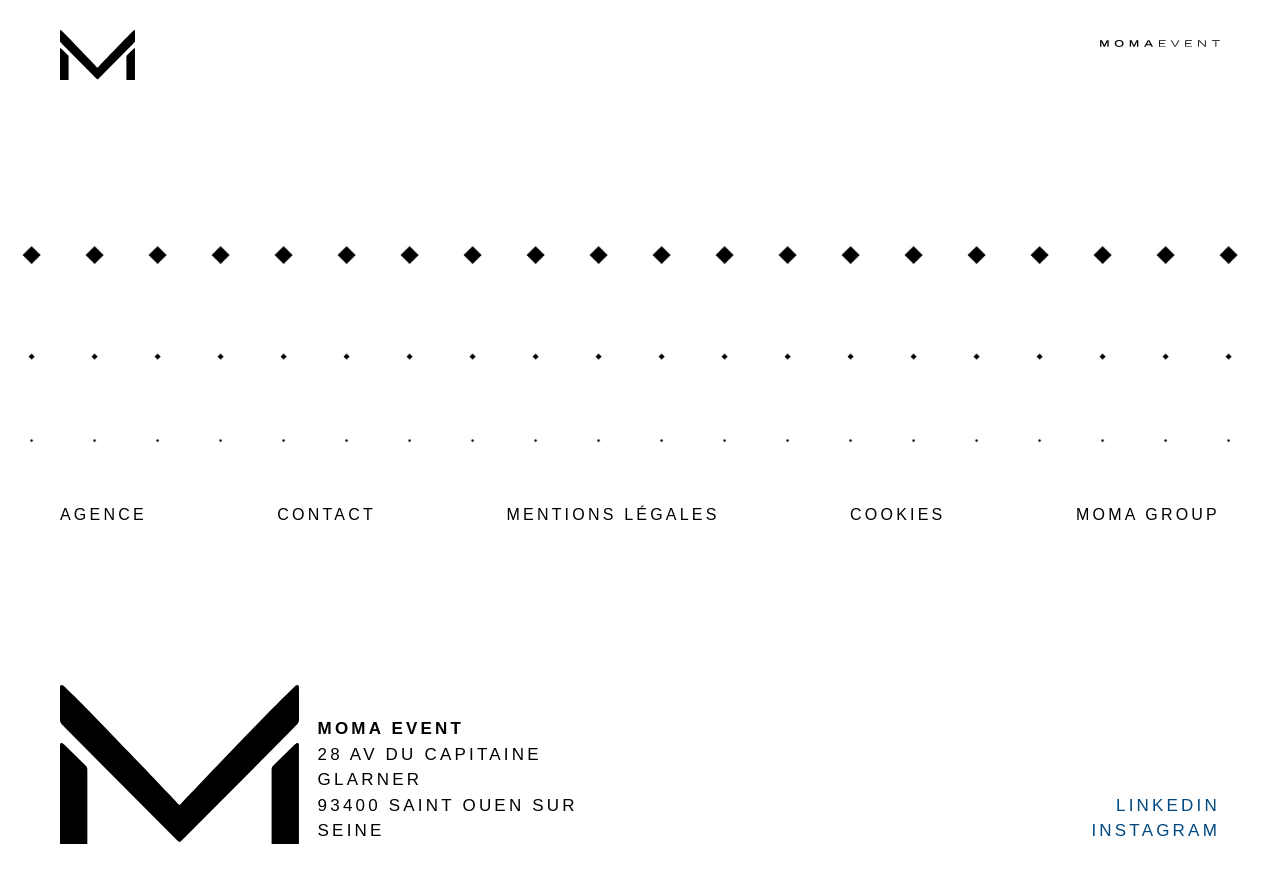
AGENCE (103, 514)
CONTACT (326, 514)
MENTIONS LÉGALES (612, 514)
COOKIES (897, 514)
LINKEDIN (1168, 805)
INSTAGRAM (1155, 830)
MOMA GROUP (1148, 514)
